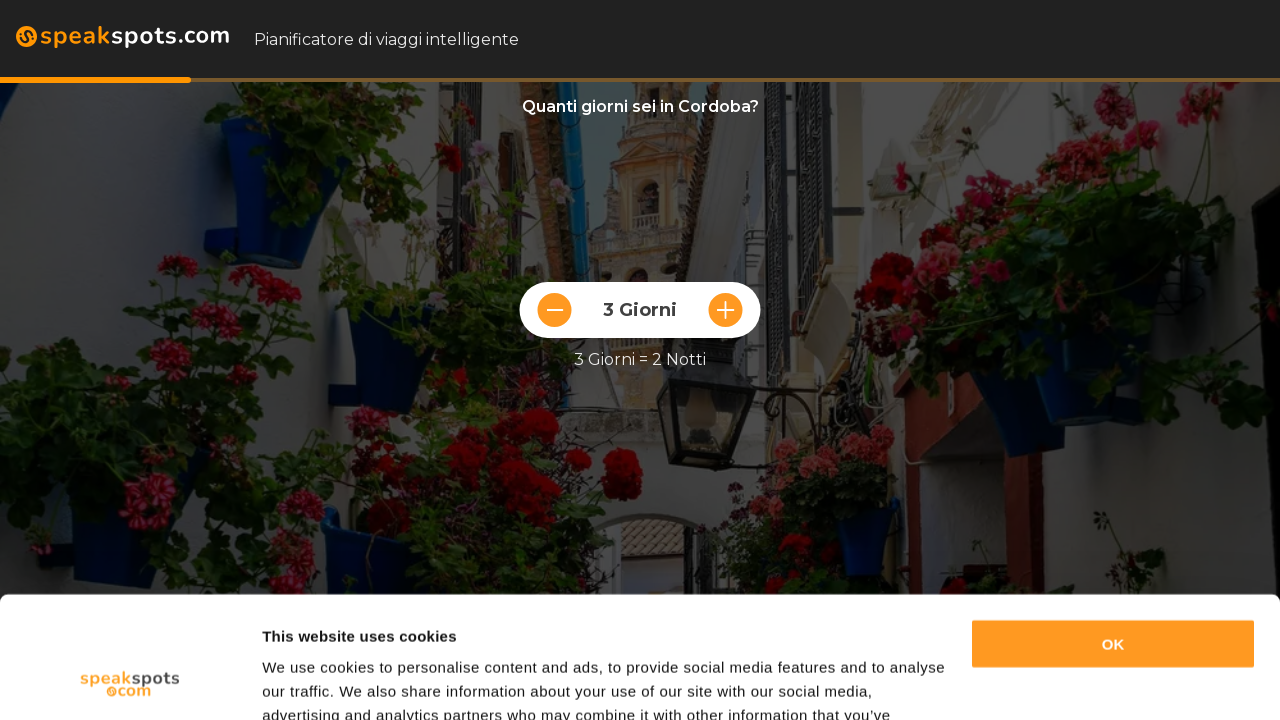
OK (1113, 530)
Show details (308, 680)
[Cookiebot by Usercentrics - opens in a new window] (129, 681)
